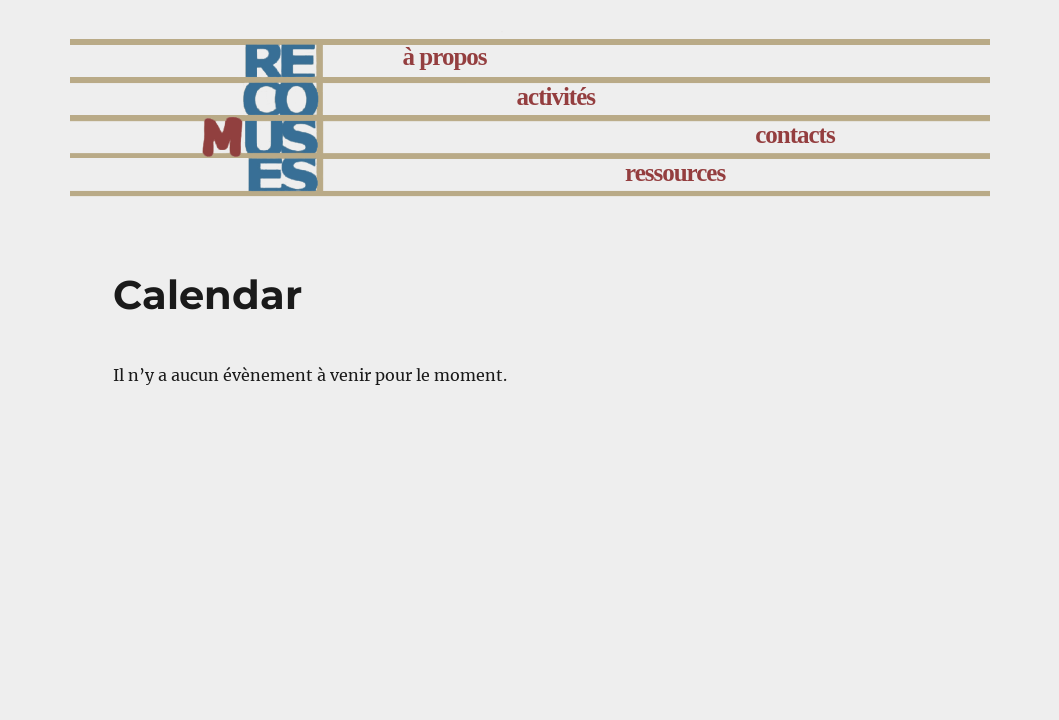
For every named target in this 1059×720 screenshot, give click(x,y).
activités (556, 96)
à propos (445, 56)
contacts (794, 134)
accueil (309, 61)
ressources (675, 172)
